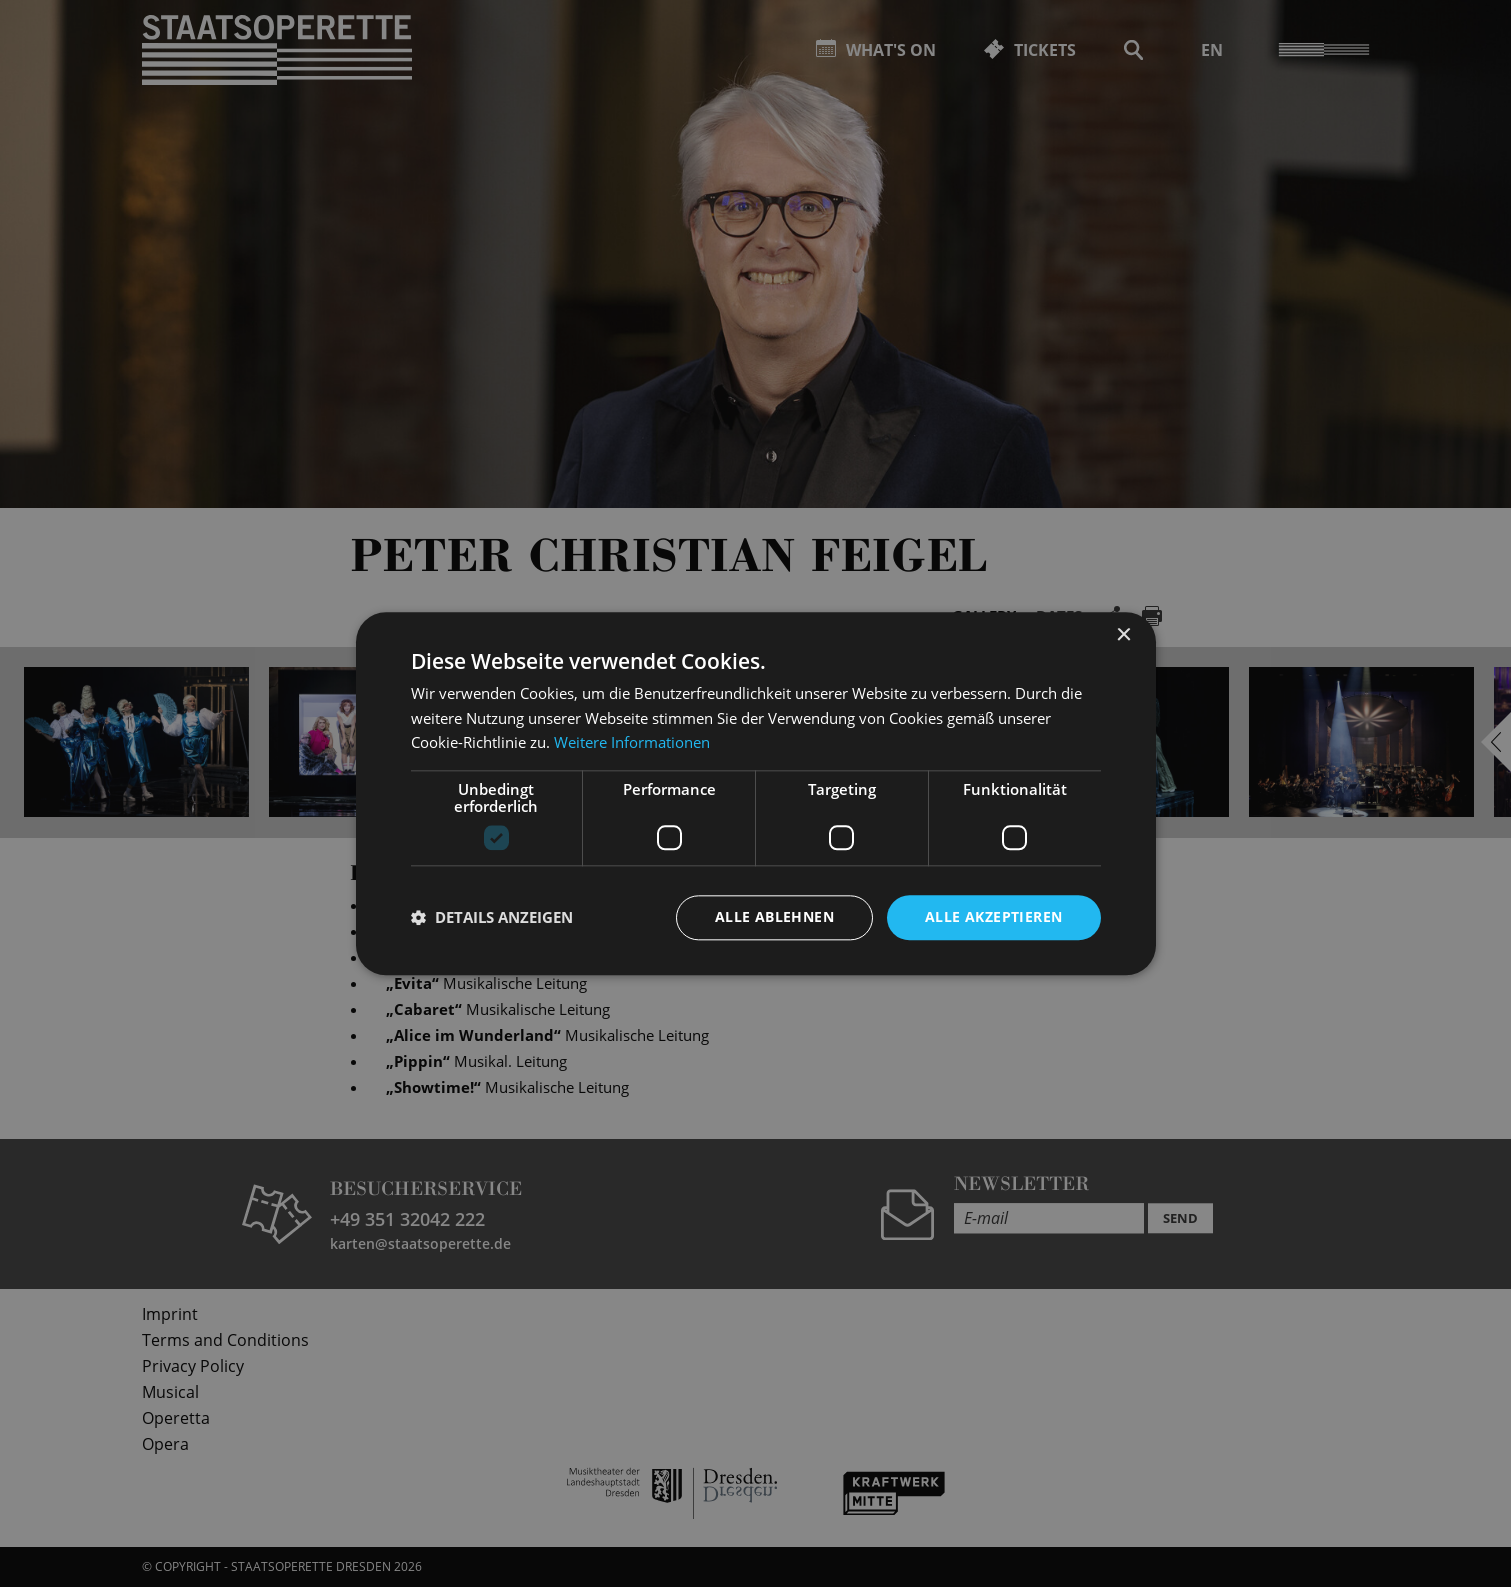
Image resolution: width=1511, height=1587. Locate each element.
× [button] (1123, 635)
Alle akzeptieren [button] (993, 916)
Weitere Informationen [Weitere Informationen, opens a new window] (632, 743)
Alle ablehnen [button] (774, 916)
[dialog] (755, 793)
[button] (492, 918)
